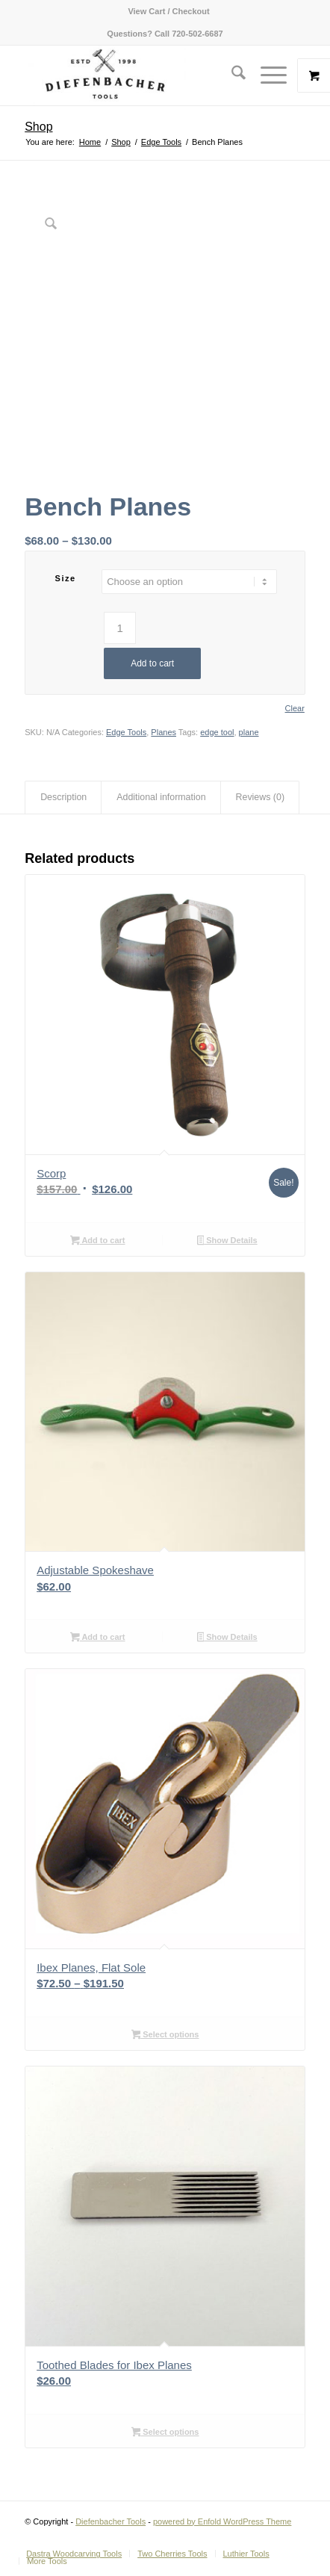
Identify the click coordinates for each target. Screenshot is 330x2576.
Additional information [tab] (160, 797)
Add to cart (152, 663)
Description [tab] (63, 797)
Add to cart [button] (97, 1242)
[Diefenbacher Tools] (137, 75)
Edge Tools (126, 732)
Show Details (227, 1242)
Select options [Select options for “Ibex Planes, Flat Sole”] (165, 2036)
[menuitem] (168, 11)
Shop (38, 126)
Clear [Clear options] (295, 709)
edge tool (217, 732)
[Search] (231, 75)
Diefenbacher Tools (110, 2521)
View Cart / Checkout (168, 11)
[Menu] (266, 75)
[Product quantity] (120, 628)
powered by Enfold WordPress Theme (222, 2521)
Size (65, 578)
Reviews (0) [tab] (260, 797)
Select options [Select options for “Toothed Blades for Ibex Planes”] (165, 2433)
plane (249, 732)
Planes (163, 732)
